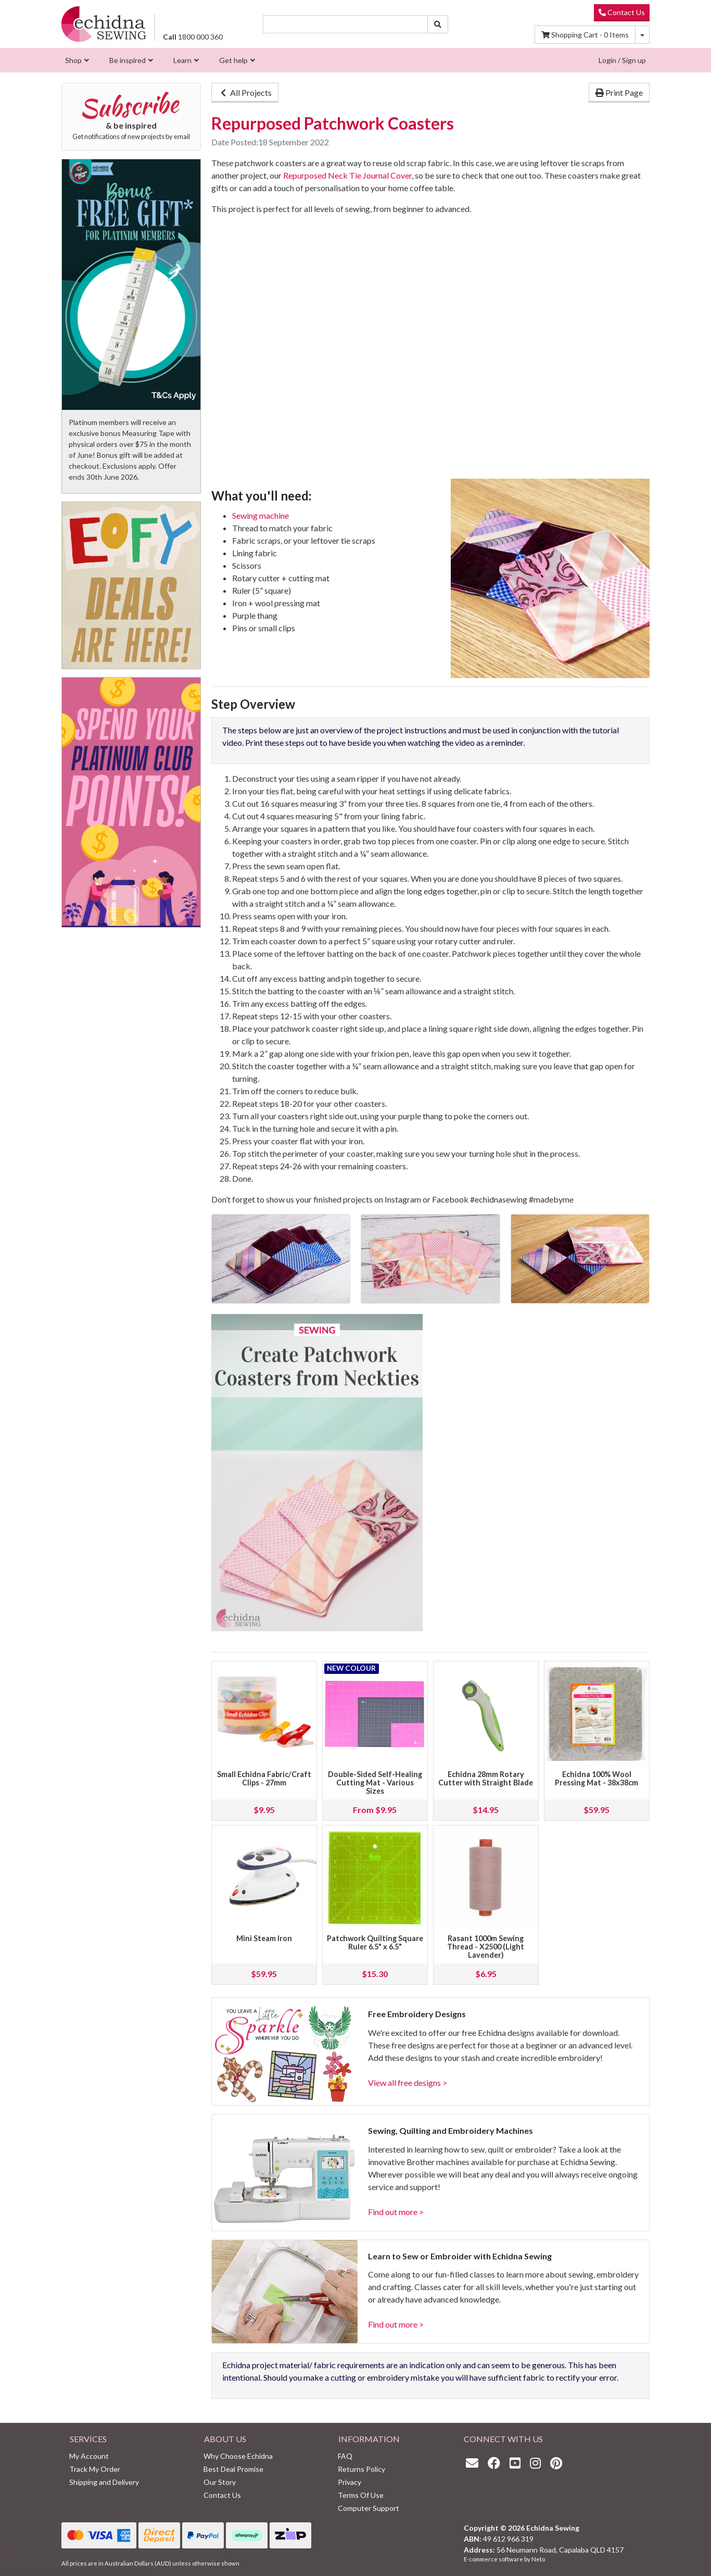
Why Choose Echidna (238, 2456)
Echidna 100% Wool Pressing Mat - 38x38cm (596, 1778)
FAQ (345, 2456)
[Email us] (475, 2462)
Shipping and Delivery (104, 2482)
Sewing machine (260, 515)
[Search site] (437, 24)
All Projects (245, 92)
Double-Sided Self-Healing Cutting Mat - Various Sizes (375, 1782)
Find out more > (396, 2212)
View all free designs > (407, 2082)
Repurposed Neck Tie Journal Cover (347, 175)
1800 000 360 (193, 36)
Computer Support (368, 2508)
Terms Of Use (361, 2495)
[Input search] (345, 24)
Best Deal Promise (233, 2469)
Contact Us (622, 12)
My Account (89, 2456)
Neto (538, 2559)
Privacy (349, 2482)
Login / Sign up (622, 60)
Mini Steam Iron (264, 1938)
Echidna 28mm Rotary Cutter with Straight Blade (485, 1778)
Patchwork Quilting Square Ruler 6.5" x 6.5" (375, 1942)
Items (585, 34)
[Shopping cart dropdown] (642, 35)
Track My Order (94, 2469)
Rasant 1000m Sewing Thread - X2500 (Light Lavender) (485, 1946)
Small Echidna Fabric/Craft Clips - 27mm (264, 1778)
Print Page (619, 92)
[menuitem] (76, 60)
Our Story (220, 2482)
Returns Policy (361, 2469)
